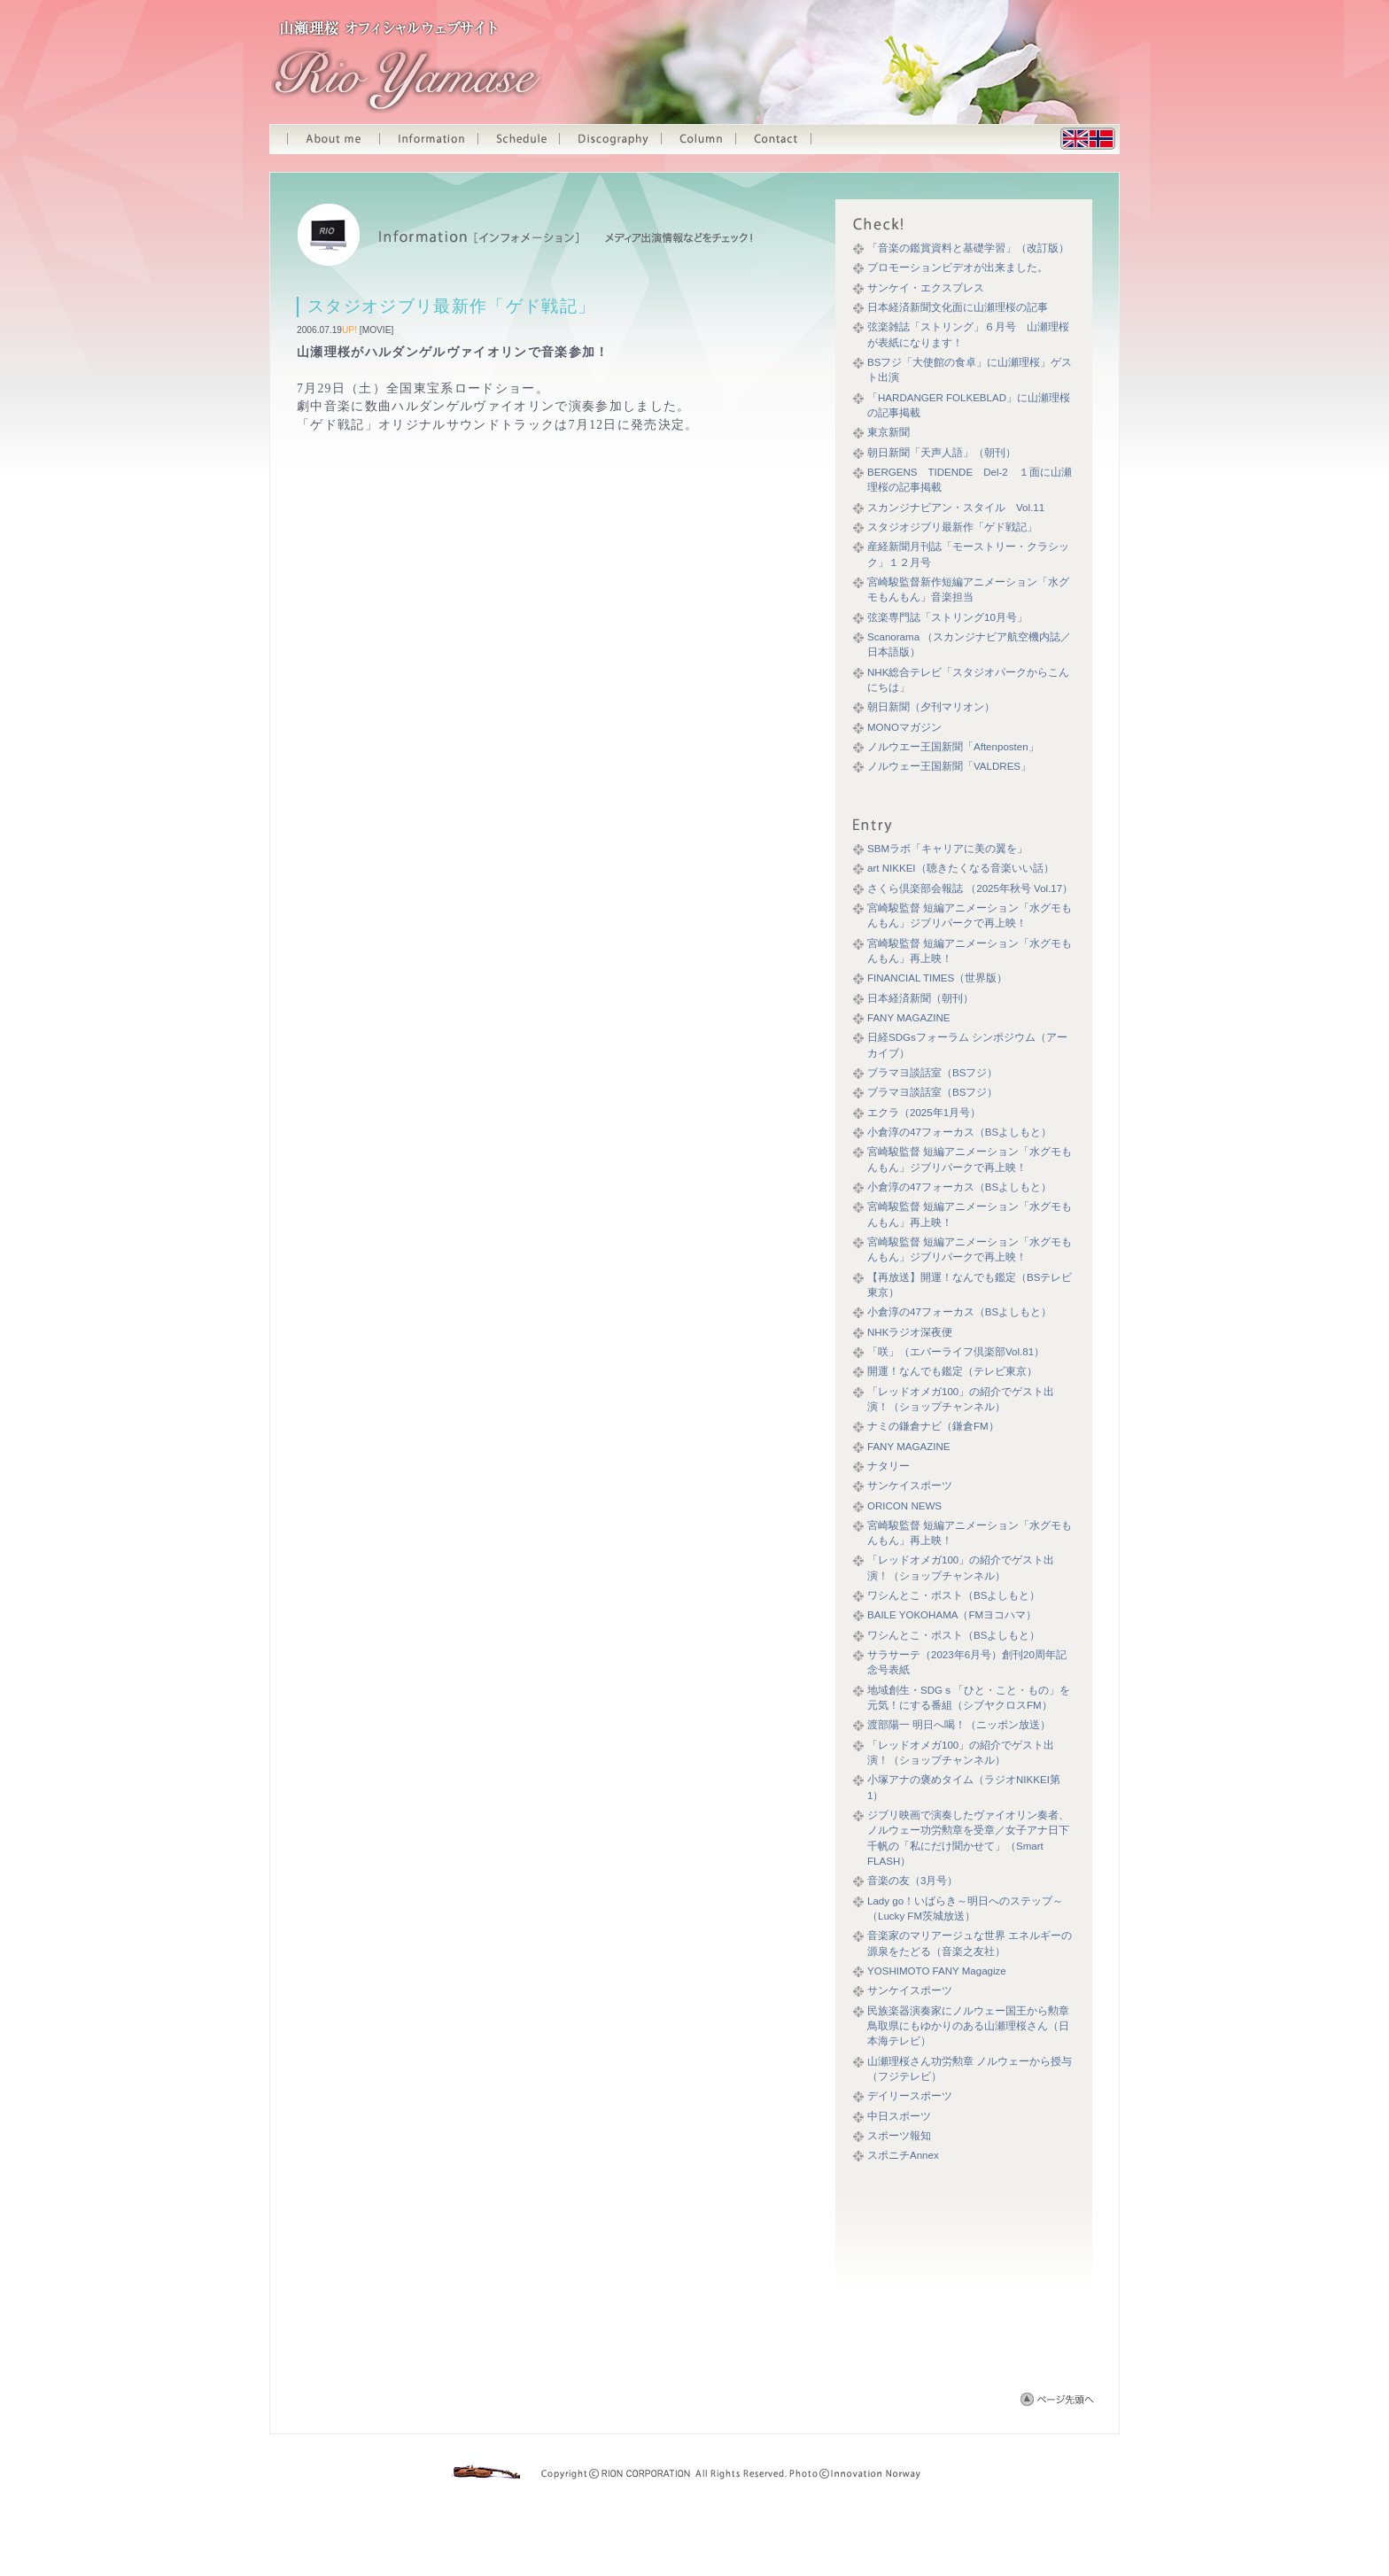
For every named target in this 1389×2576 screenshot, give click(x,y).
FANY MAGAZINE (908, 1018)
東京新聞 (888, 432)
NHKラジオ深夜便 (909, 1332)
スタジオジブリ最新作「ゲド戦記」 (952, 527)
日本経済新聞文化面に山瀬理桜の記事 (957, 307)
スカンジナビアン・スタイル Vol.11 (955, 507)
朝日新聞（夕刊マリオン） (931, 707)
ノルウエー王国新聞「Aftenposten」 (953, 746)
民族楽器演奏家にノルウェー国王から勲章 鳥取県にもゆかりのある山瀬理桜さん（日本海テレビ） (973, 2026)
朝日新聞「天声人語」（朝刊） (941, 452)
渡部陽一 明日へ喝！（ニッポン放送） (959, 1724)
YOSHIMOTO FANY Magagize (936, 1971)
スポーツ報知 (899, 2135)
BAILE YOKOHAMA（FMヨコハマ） (951, 1615)
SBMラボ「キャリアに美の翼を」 (947, 848)
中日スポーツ (899, 2116)
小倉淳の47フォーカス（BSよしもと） (959, 1132)
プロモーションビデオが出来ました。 (957, 267)
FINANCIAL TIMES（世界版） (937, 978)
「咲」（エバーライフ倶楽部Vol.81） (955, 1351)
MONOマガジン (904, 727)
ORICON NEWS (904, 1506)
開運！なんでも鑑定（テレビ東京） (952, 1371)
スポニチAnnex (903, 2155)
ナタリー (888, 1466)
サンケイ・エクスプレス (925, 288)
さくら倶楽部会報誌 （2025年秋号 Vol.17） (970, 888)
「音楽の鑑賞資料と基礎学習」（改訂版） (968, 248)
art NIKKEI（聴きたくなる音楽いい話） (960, 868)
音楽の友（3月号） (912, 1880)
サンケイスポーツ (909, 1485)
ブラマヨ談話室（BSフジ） (932, 1072)
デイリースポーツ (909, 2096)
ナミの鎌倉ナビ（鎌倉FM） (933, 1426)
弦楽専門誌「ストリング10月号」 (947, 617)
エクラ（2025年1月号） (924, 1112)
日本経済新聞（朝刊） (920, 998)
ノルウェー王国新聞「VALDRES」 (949, 766)
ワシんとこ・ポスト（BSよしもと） (953, 1595)
